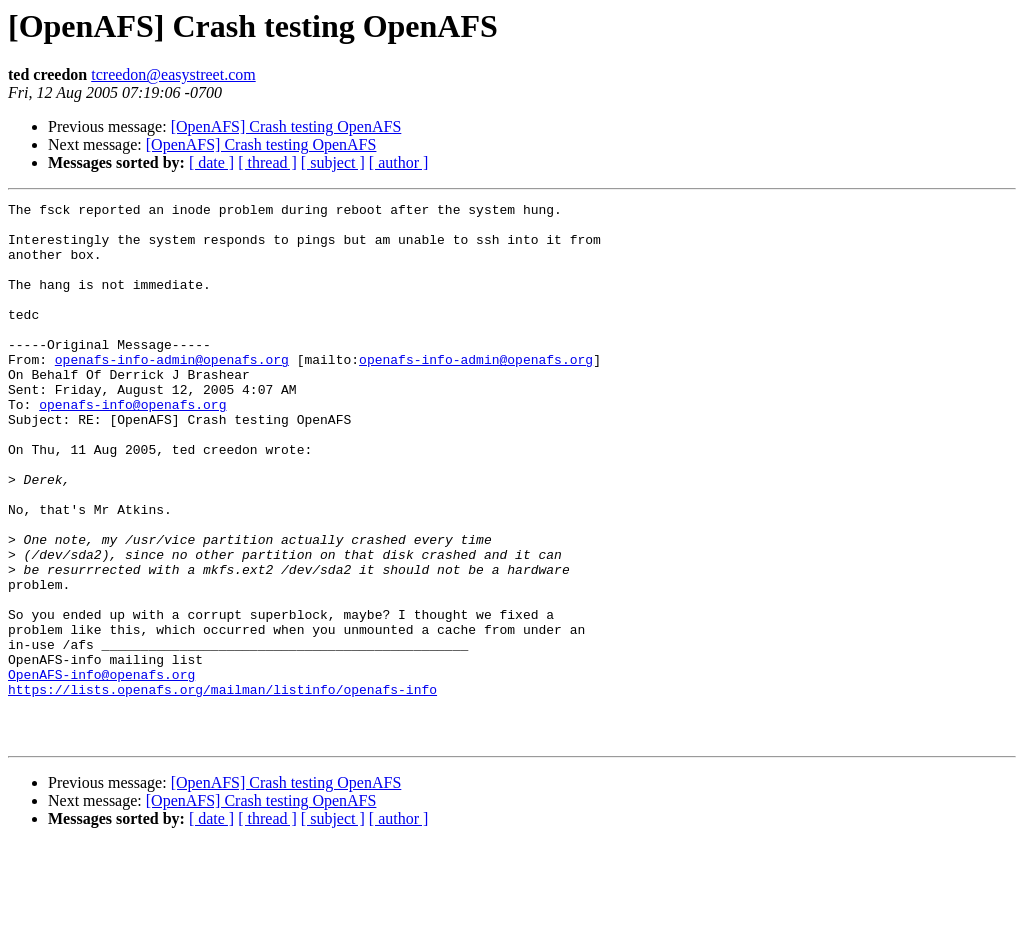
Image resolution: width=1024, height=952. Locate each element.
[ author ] (399, 162)
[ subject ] (333, 162)
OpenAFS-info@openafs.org (101, 770)
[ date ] (211, 162)
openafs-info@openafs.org (132, 446)
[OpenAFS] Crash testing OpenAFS (286, 126)
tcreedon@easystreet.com (173, 74)
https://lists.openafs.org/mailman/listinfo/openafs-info (222, 788)
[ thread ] (267, 162)
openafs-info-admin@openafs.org (172, 392)
